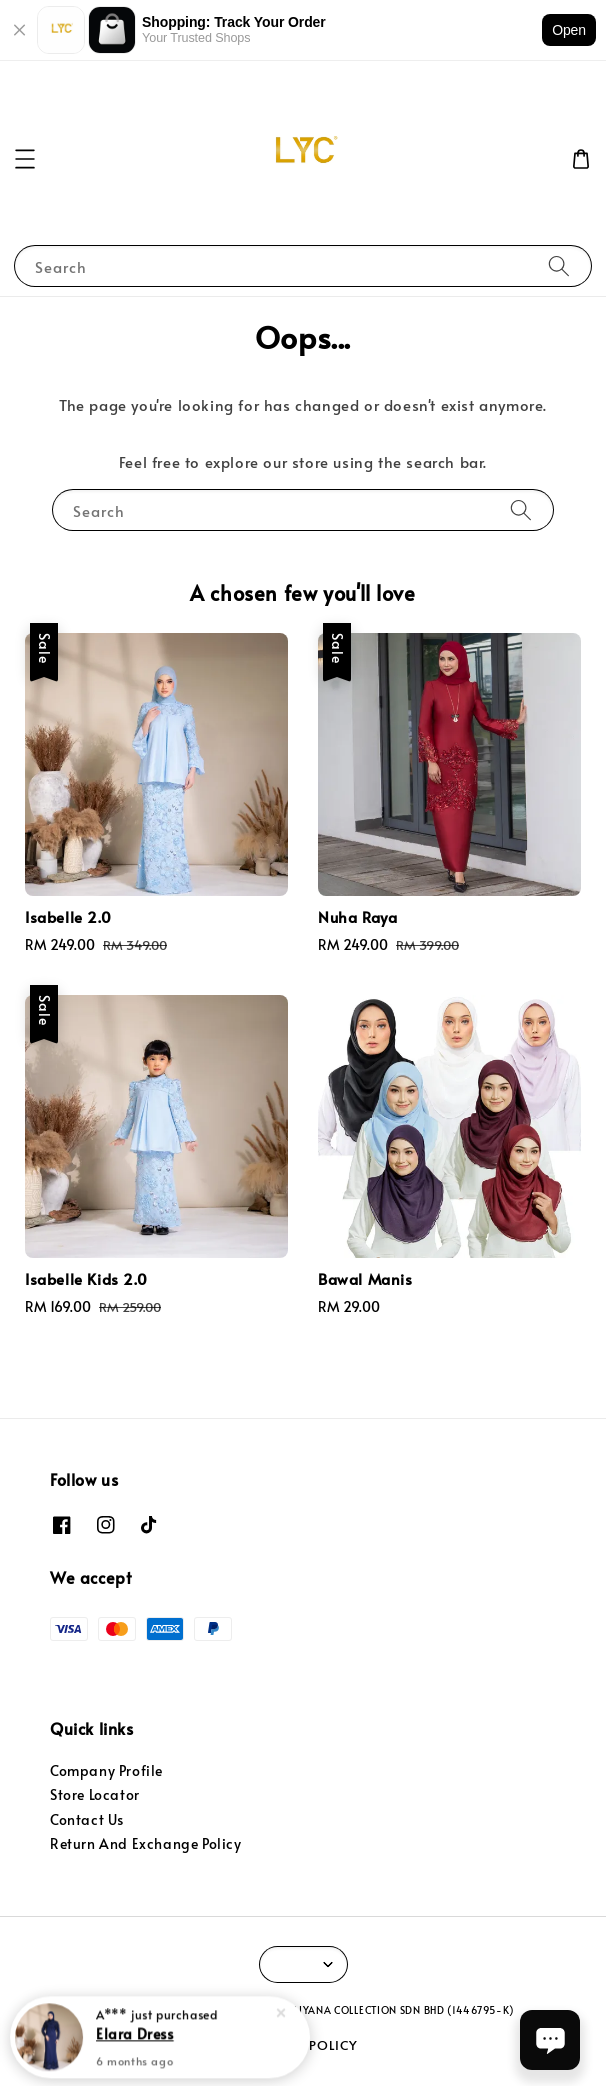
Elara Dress (135, 2035)
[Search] (559, 265)
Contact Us (87, 1819)
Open (569, 30)
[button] (25, 159)
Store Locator (95, 1794)
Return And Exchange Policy (146, 1843)
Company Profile (106, 1770)
